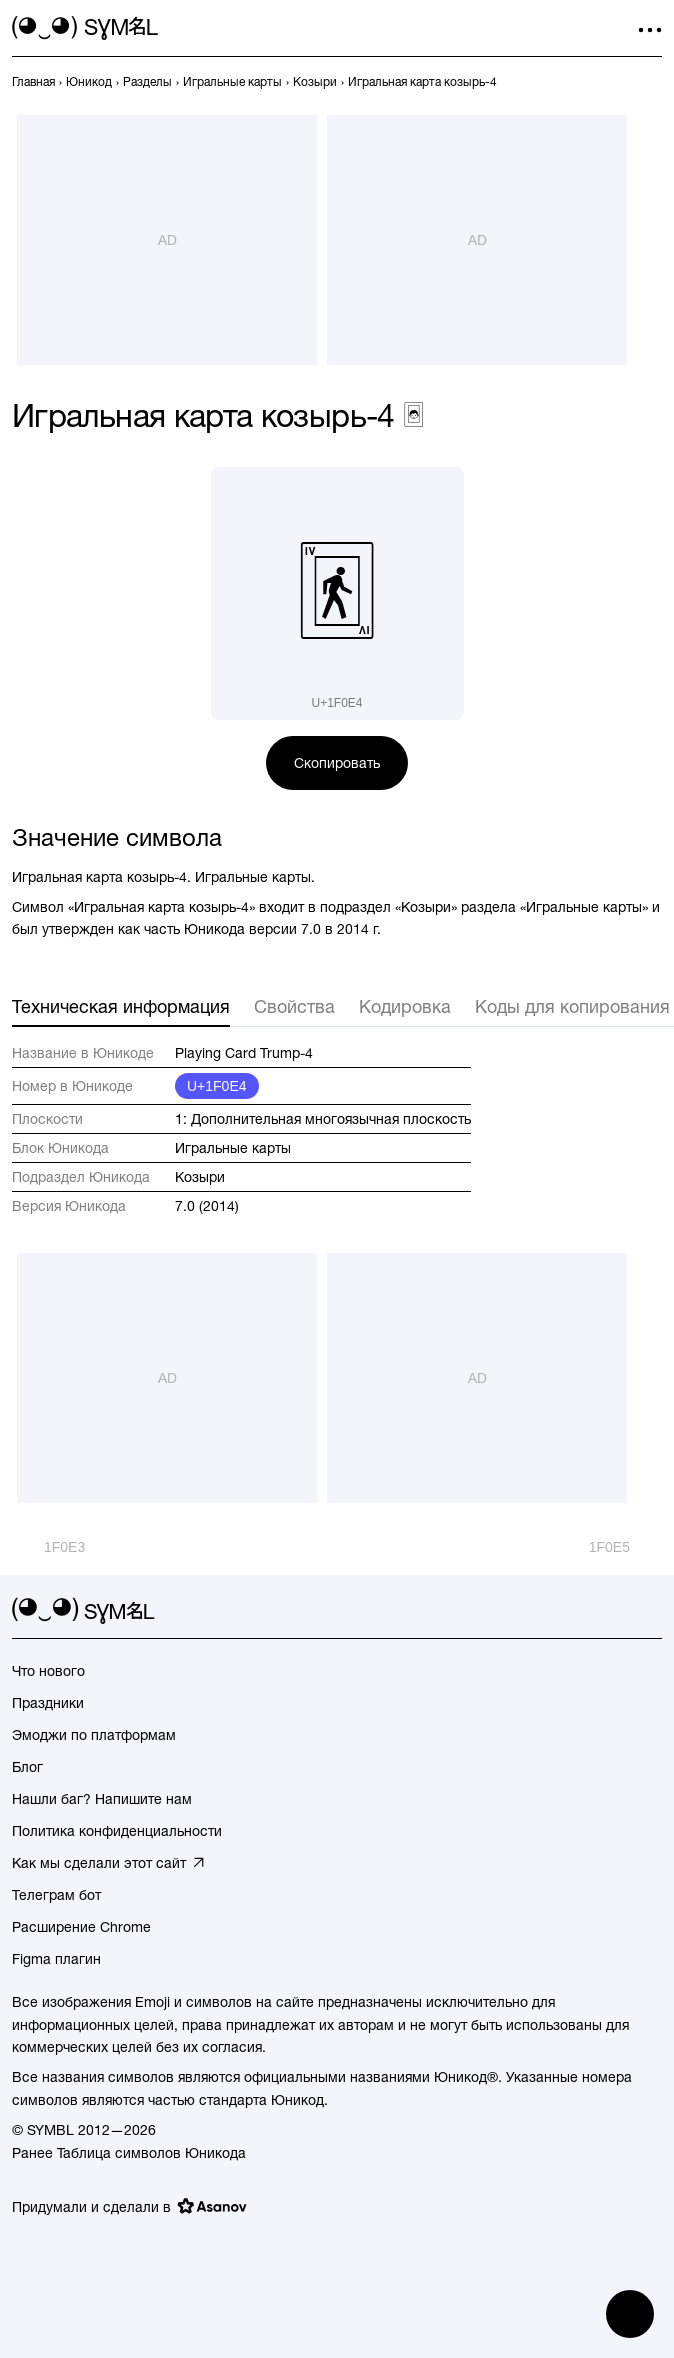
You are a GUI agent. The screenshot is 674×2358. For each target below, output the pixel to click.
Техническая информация (121, 1006)
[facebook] (650, 1611)
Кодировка (405, 1006)
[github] (614, 1611)
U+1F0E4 (217, 1086)
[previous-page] (33, 82)
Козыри (200, 1177)
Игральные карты (233, 1148)
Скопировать (337, 763)
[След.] (625, 1547)
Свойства (294, 1006)
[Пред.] (48, 1547)
